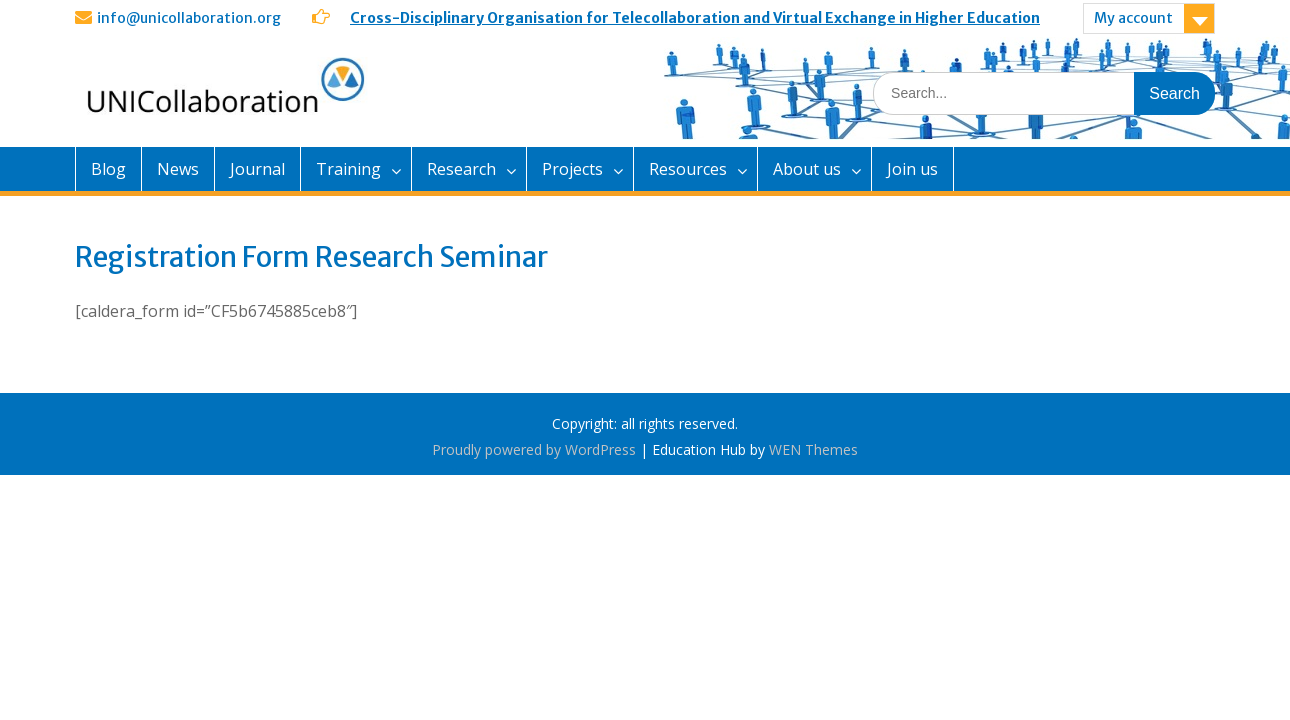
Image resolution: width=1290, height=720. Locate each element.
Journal (257, 169)
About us (807, 169)
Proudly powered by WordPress (534, 449)
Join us (912, 169)
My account (1133, 18)
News (178, 169)
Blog (108, 169)
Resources (688, 169)
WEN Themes (813, 449)
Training (348, 169)
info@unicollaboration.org (189, 18)
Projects (572, 169)
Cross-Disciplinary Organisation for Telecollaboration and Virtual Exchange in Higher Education (695, 18)
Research (461, 169)
